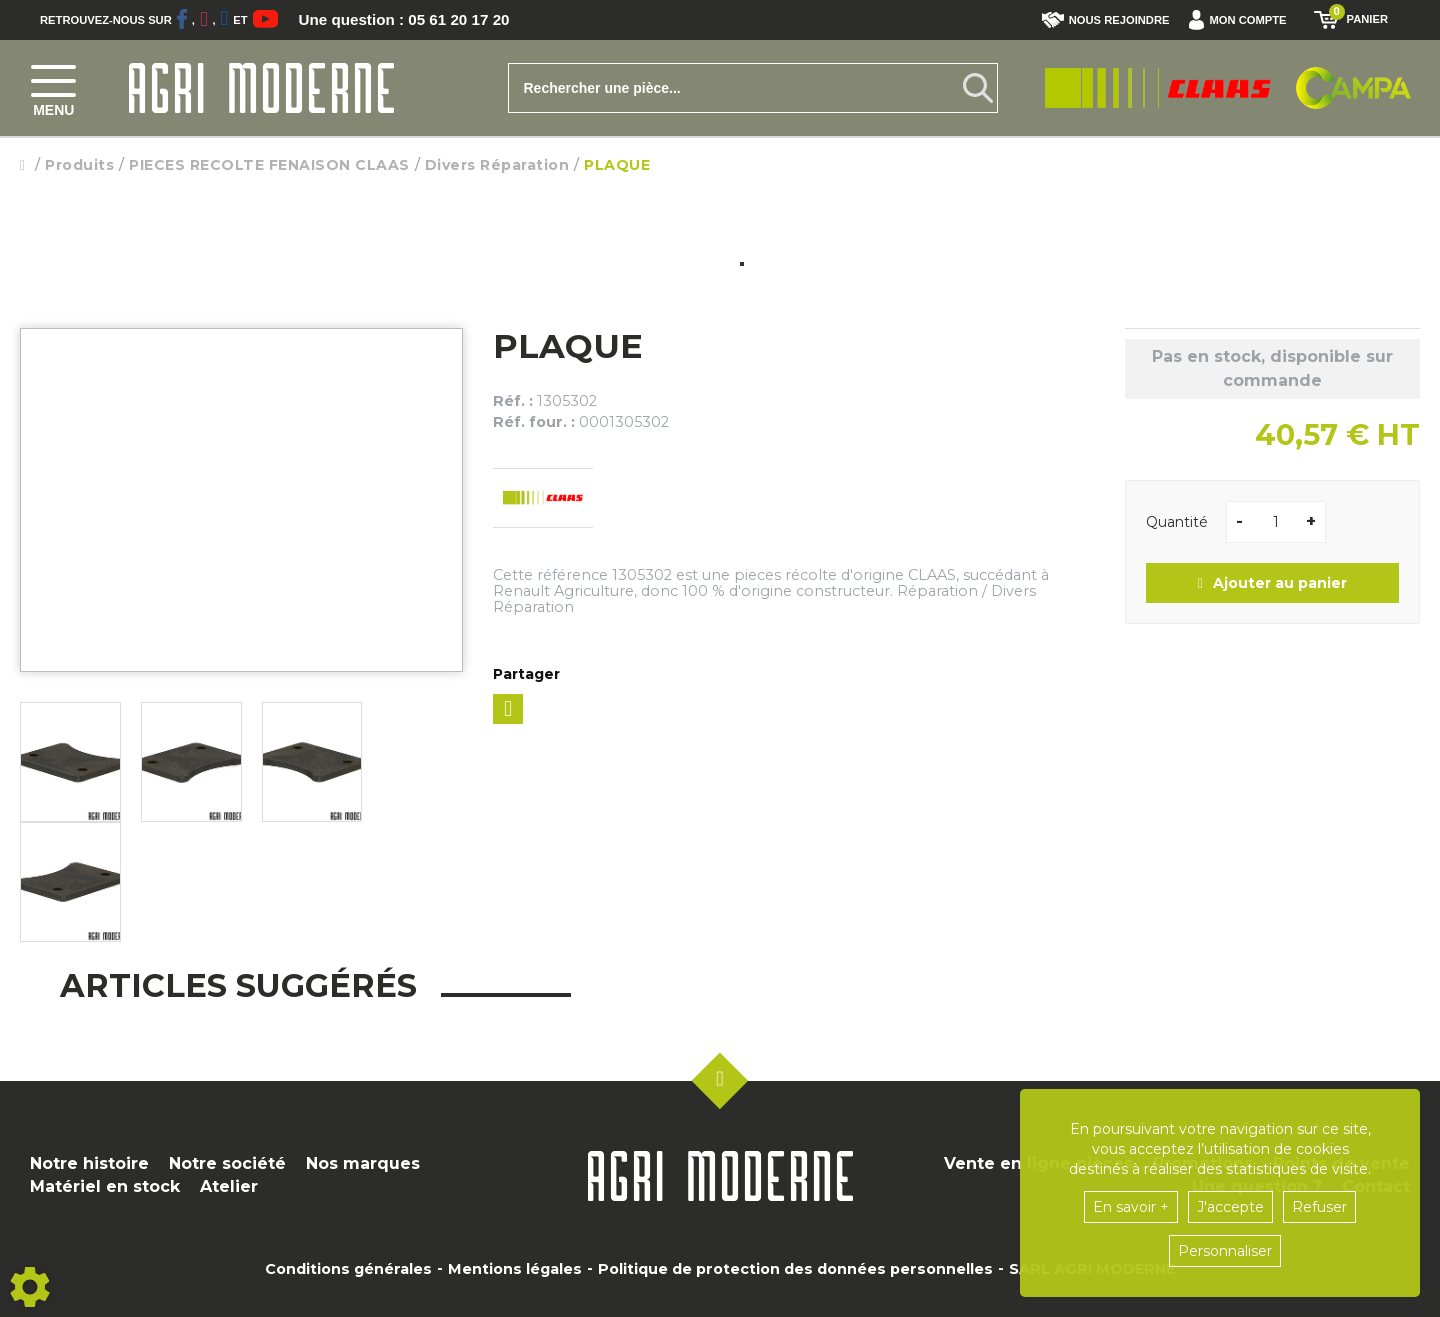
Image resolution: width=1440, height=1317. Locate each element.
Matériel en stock (105, 1186)
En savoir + (1131, 1207)
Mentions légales (515, 1269)
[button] (1242, 20)
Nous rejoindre (1106, 20)
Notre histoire (89, 1163)
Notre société (227, 1163)
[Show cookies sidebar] (30, 1287)
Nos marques (363, 1163)
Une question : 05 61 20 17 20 (410, 20)
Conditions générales (348, 1269)
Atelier (229, 1186)
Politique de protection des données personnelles (795, 1269)
